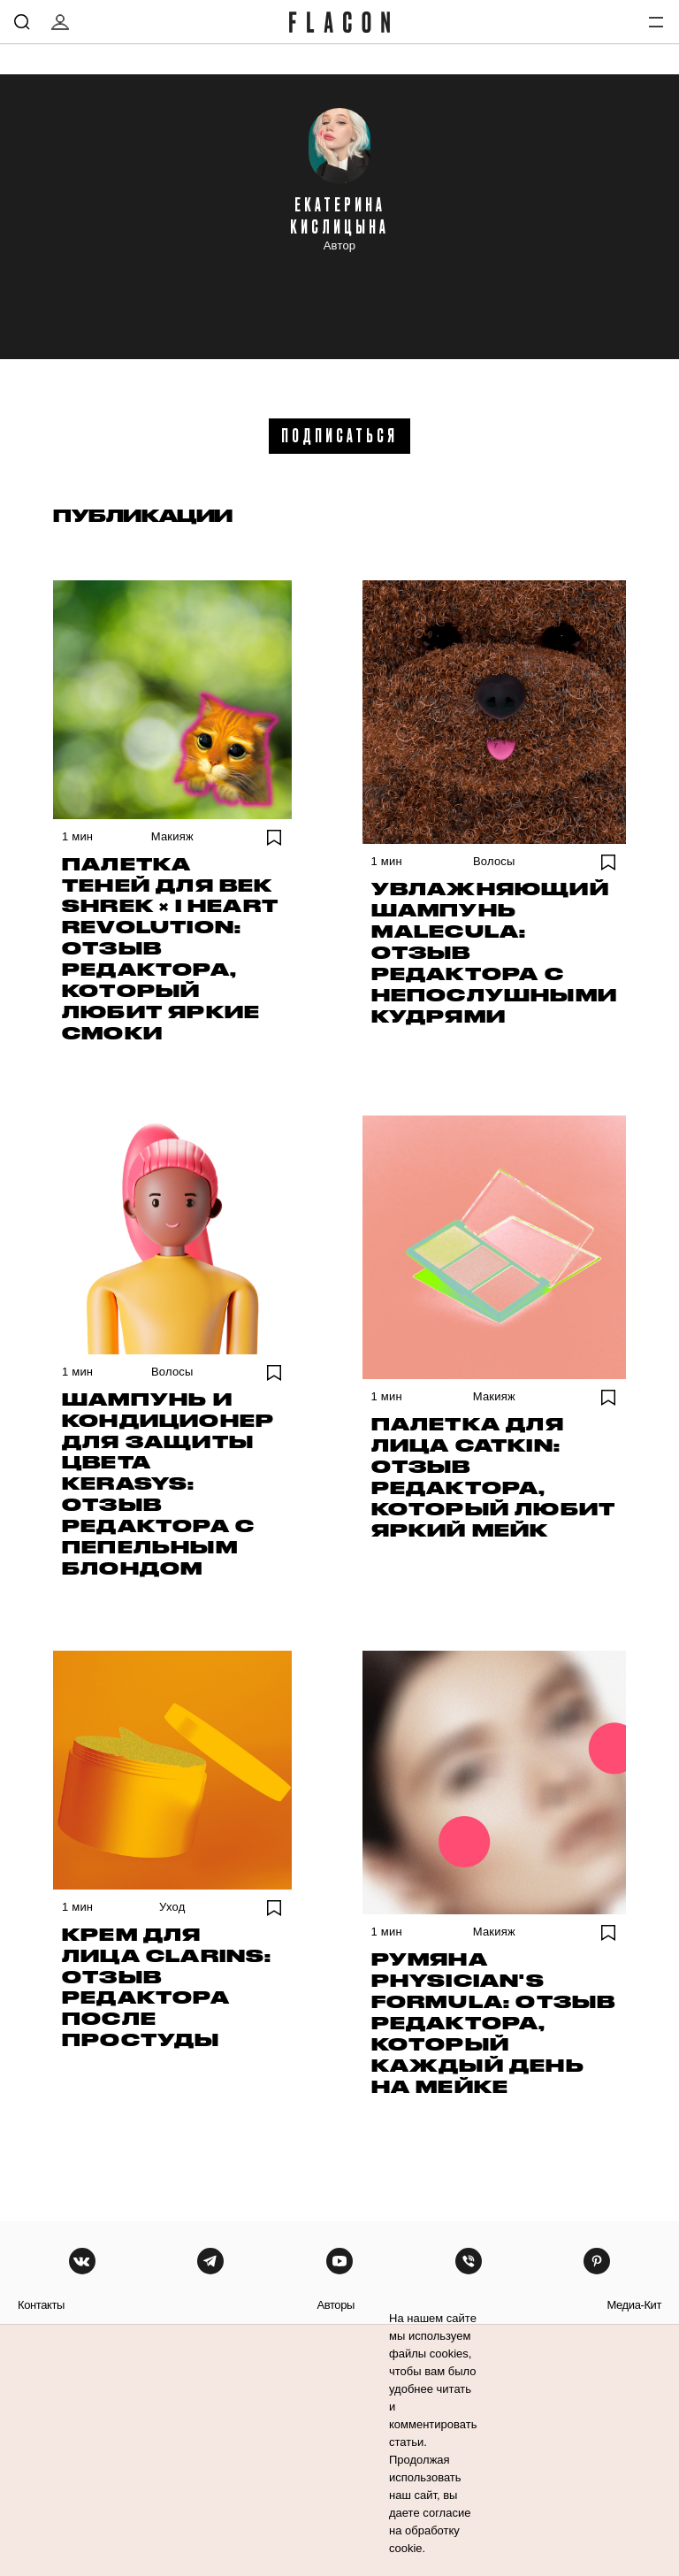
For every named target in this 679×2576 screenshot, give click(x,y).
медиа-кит (634, 2305)
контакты (41, 2305)
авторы (336, 2305)
